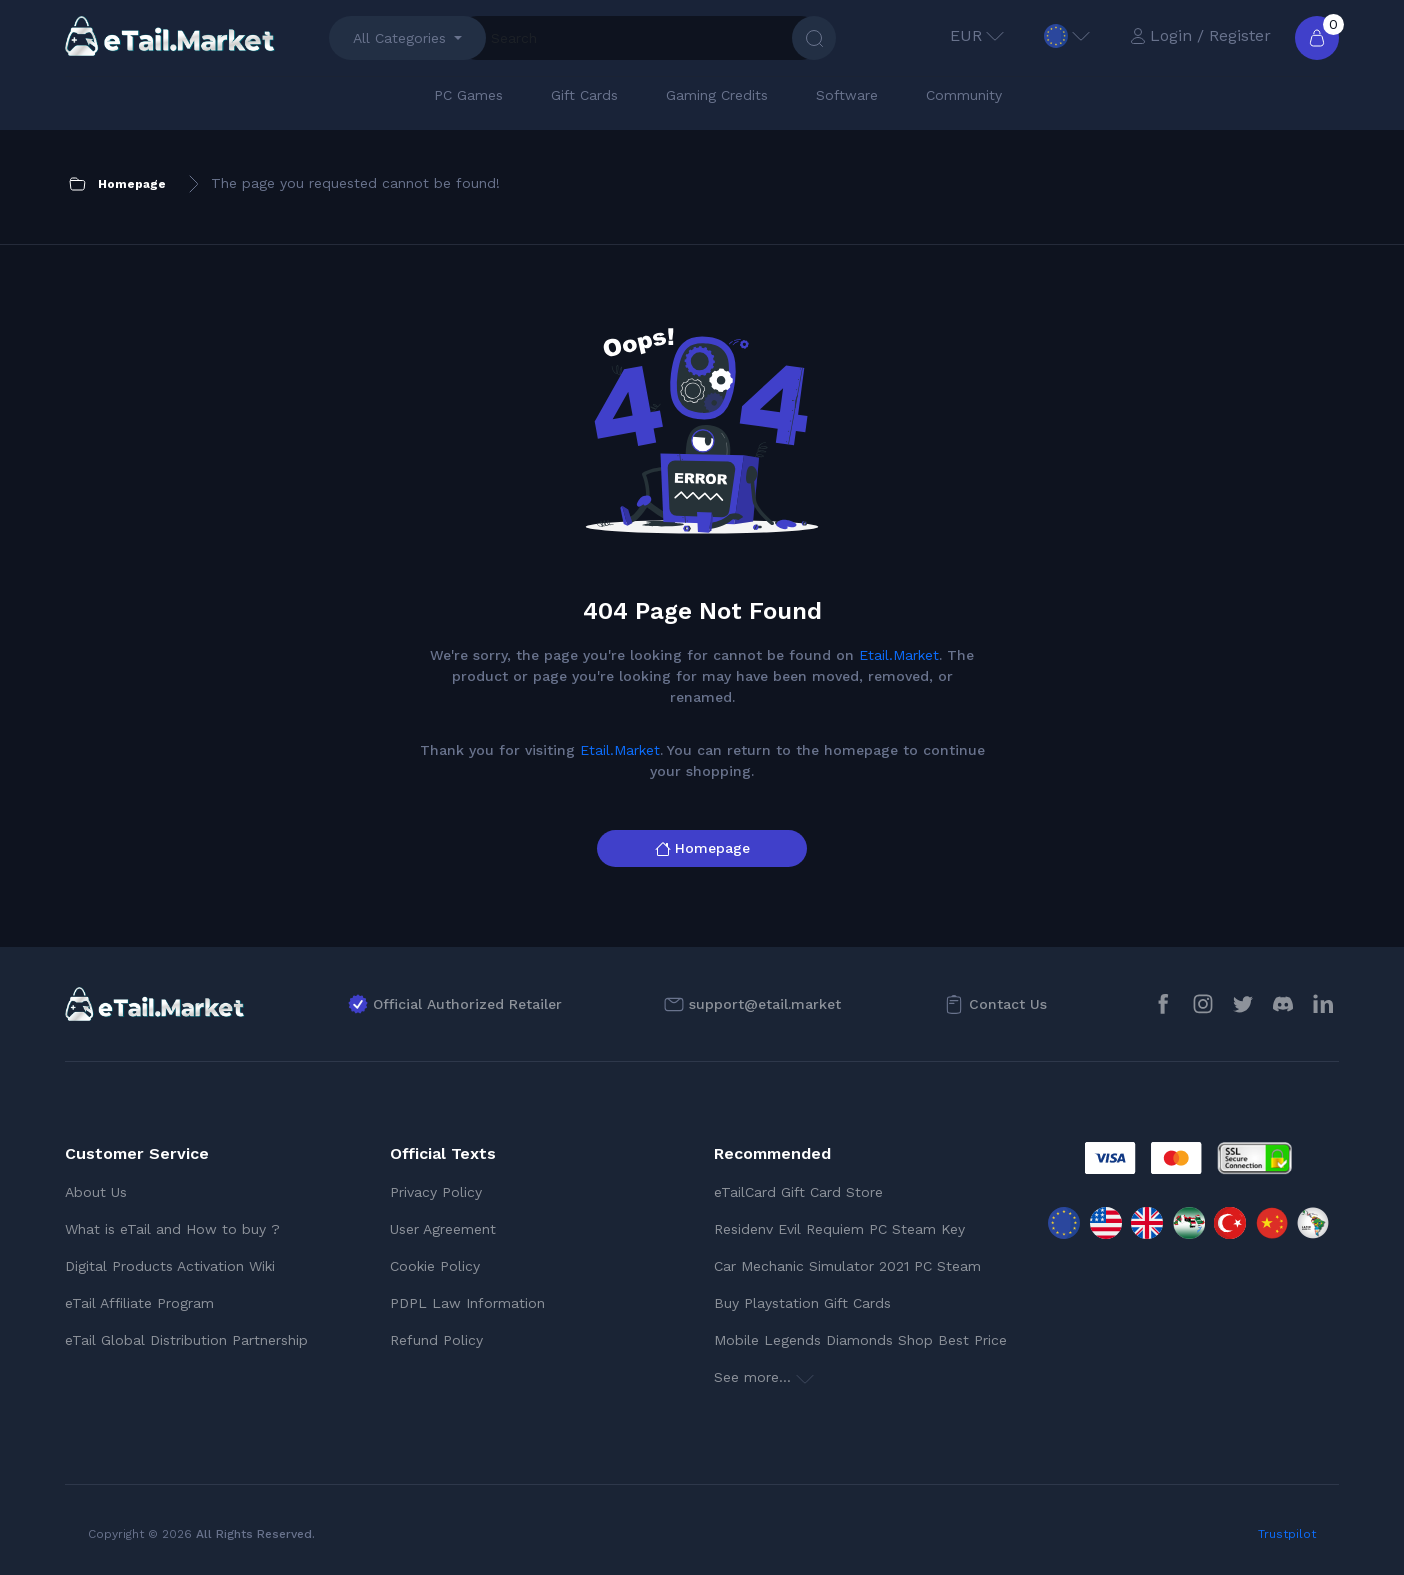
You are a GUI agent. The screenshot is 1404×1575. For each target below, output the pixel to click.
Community (964, 95)
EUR (977, 35)
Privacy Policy (436, 1192)
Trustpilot (1287, 1534)
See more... (764, 1377)
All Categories (399, 38)
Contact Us (1008, 1004)
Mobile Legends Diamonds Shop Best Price (860, 1340)
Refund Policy (436, 1340)
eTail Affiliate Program (139, 1303)
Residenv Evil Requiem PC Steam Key (839, 1229)
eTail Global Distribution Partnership (186, 1340)
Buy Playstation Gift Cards (802, 1303)
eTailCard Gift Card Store (798, 1192)
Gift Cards (584, 95)
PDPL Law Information (467, 1303)
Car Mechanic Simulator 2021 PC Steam (847, 1266)
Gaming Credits (717, 95)
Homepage (702, 848)
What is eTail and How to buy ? (172, 1229)
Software (847, 95)
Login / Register (1200, 35)
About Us (96, 1192)
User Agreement (443, 1229)
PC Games (468, 95)
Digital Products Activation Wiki (170, 1266)
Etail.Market (899, 655)
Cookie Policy (435, 1266)
